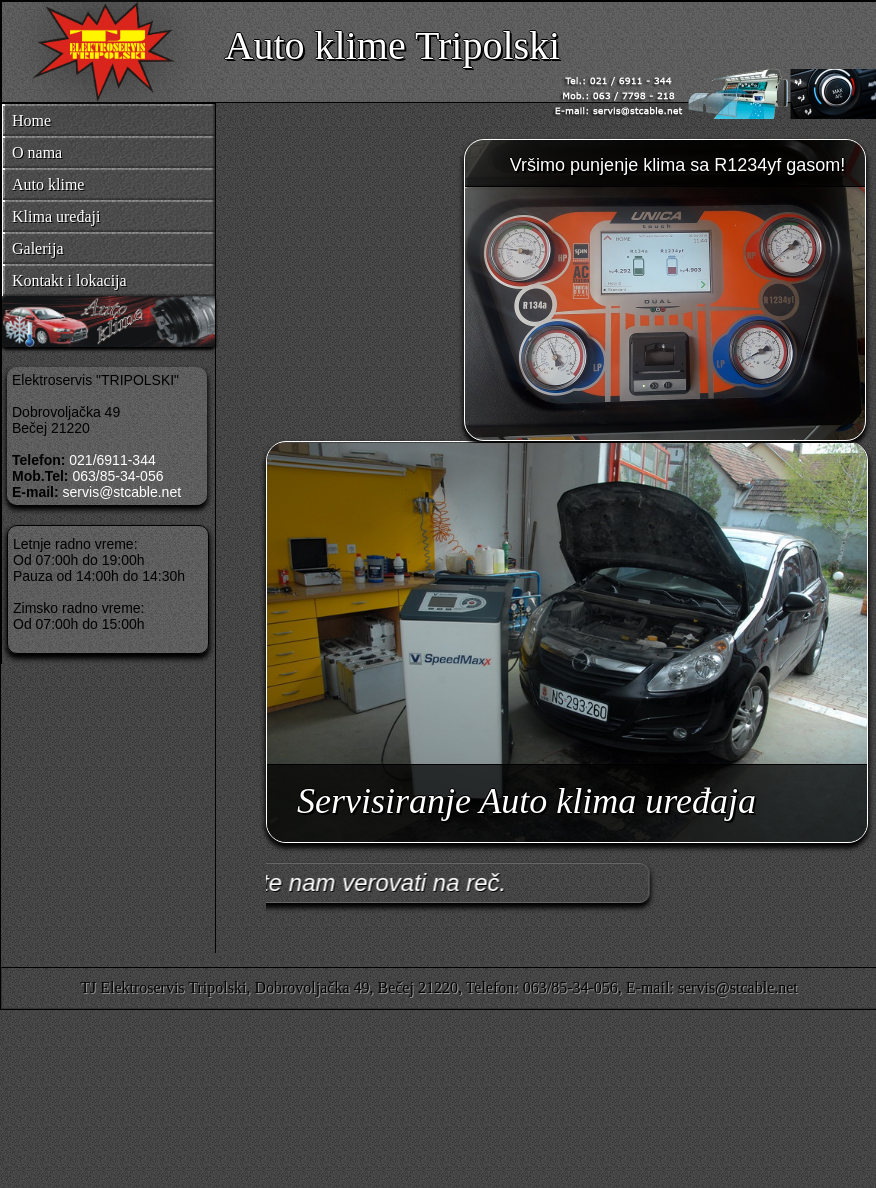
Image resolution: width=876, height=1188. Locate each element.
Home (31, 120)
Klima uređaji (56, 216)
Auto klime (48, 184)
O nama (37, 152)
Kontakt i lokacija (69, 280)
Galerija (38, 248)
